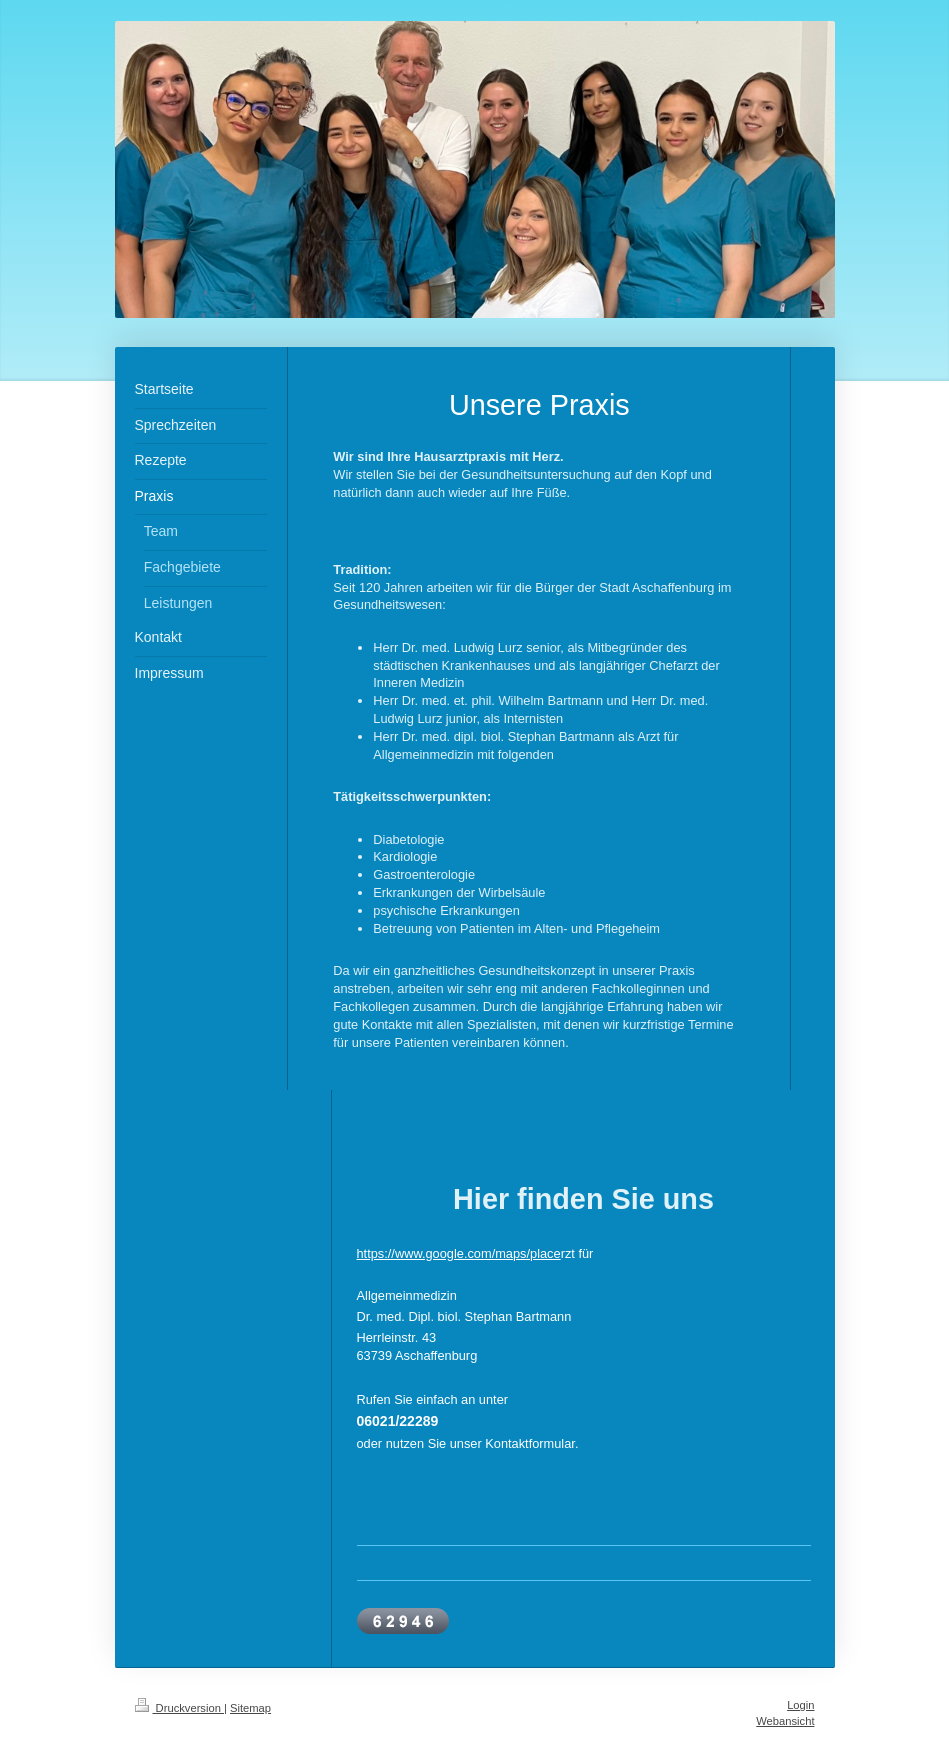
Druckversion (180, 1708)
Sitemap (250, 1708)
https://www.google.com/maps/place (459, 1253)
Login (800, 1705)
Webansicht (785, 1721)
